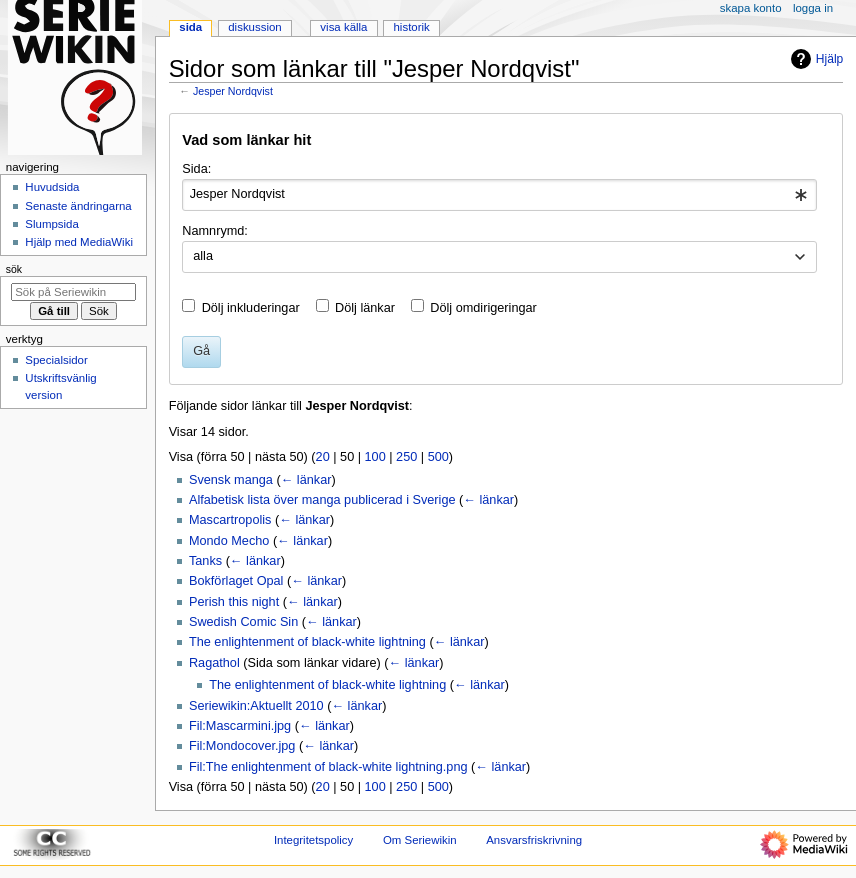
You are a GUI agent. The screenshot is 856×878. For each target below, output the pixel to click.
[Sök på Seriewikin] (73, 292)
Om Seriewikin (420, 840)
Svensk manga (231, 480)
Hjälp (814, 59)
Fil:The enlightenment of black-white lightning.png (328, 767)
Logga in (813, 8)
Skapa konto (751, 8)
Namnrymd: (215, 231)
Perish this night (234, 602)
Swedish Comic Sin (243, 622)
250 (406, 457)
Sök (14, 269)
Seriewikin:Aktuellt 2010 (256, 706)
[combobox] (499, 195)
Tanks (205, 561)
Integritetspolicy (313, 840)
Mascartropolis (230, 520)
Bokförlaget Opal (236, 581)
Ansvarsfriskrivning (534, 840)
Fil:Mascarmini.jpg (240, 726)
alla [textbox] (203, 256)
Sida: (196, 169)
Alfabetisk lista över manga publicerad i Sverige (322, 500)
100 (375, 457)
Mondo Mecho (229, 541)
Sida (190, 27)
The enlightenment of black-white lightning (307, 642)
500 (438, 457)
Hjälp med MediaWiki (79, 242)
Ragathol (214, 663)
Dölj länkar (365, 308)
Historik (412, 27)
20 (323, 457)
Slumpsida (51, 224)
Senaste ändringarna (78, 206)
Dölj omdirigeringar (483, 308)
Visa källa (343, 27)
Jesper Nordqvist (233, 91)
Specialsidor (56, 360)
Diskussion (254, 27)
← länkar (306, 480)
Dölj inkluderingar (251, 308)
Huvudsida (52, 187)
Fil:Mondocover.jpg (242, 746)
